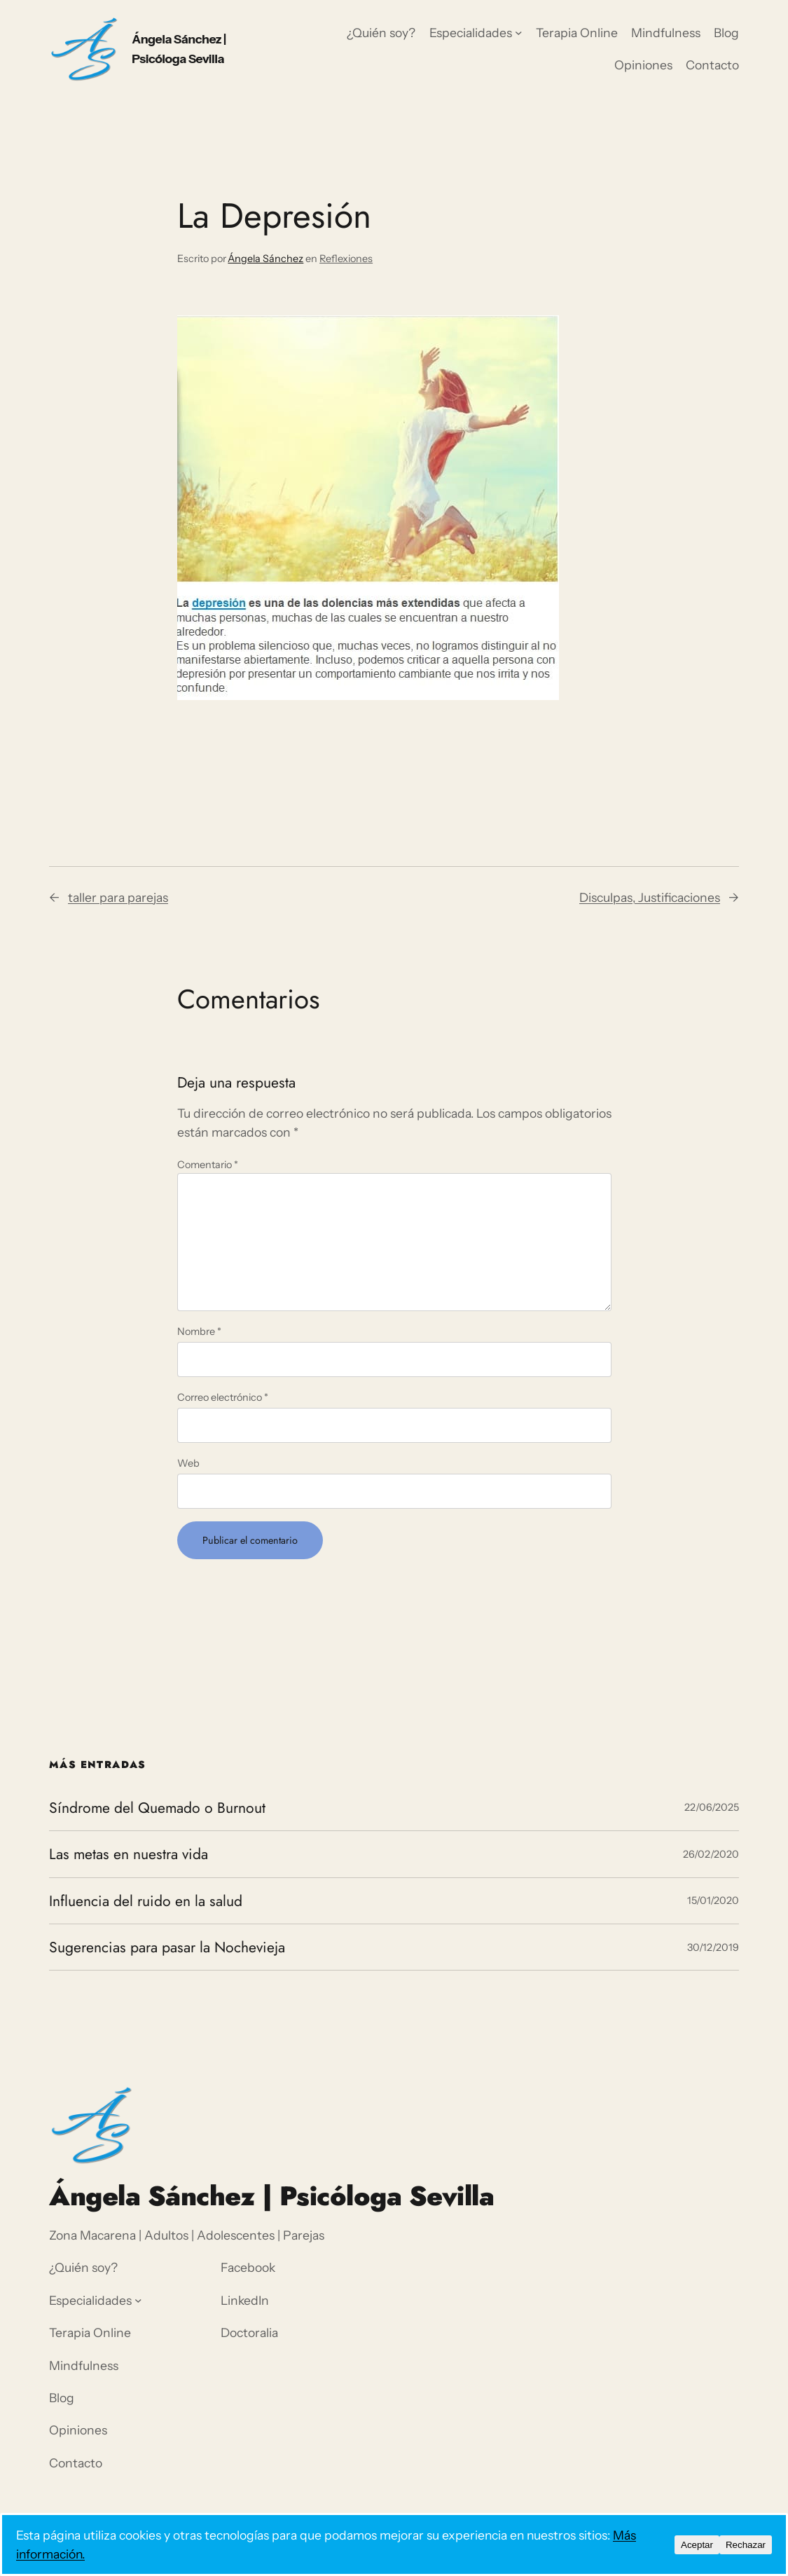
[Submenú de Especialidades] (519, 32)
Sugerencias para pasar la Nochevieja (167, 1947)
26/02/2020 (711, 1854)
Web (188, 1463)
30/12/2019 (713, 1947)
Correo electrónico (222, 1397)
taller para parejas (118, 897)
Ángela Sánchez (265, 258)
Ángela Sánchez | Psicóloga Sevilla (271, 2196)
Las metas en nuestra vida (128, 1854)
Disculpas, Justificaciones (649, 897)
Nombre (199, 1331)
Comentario (207, 1164)
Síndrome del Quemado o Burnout (157, 1807)
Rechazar (746, 2545)
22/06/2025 (711, 1807)
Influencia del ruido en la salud (145, 1901)
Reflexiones (346, 258)
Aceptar (697, 2545)
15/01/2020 (713, 1900)
